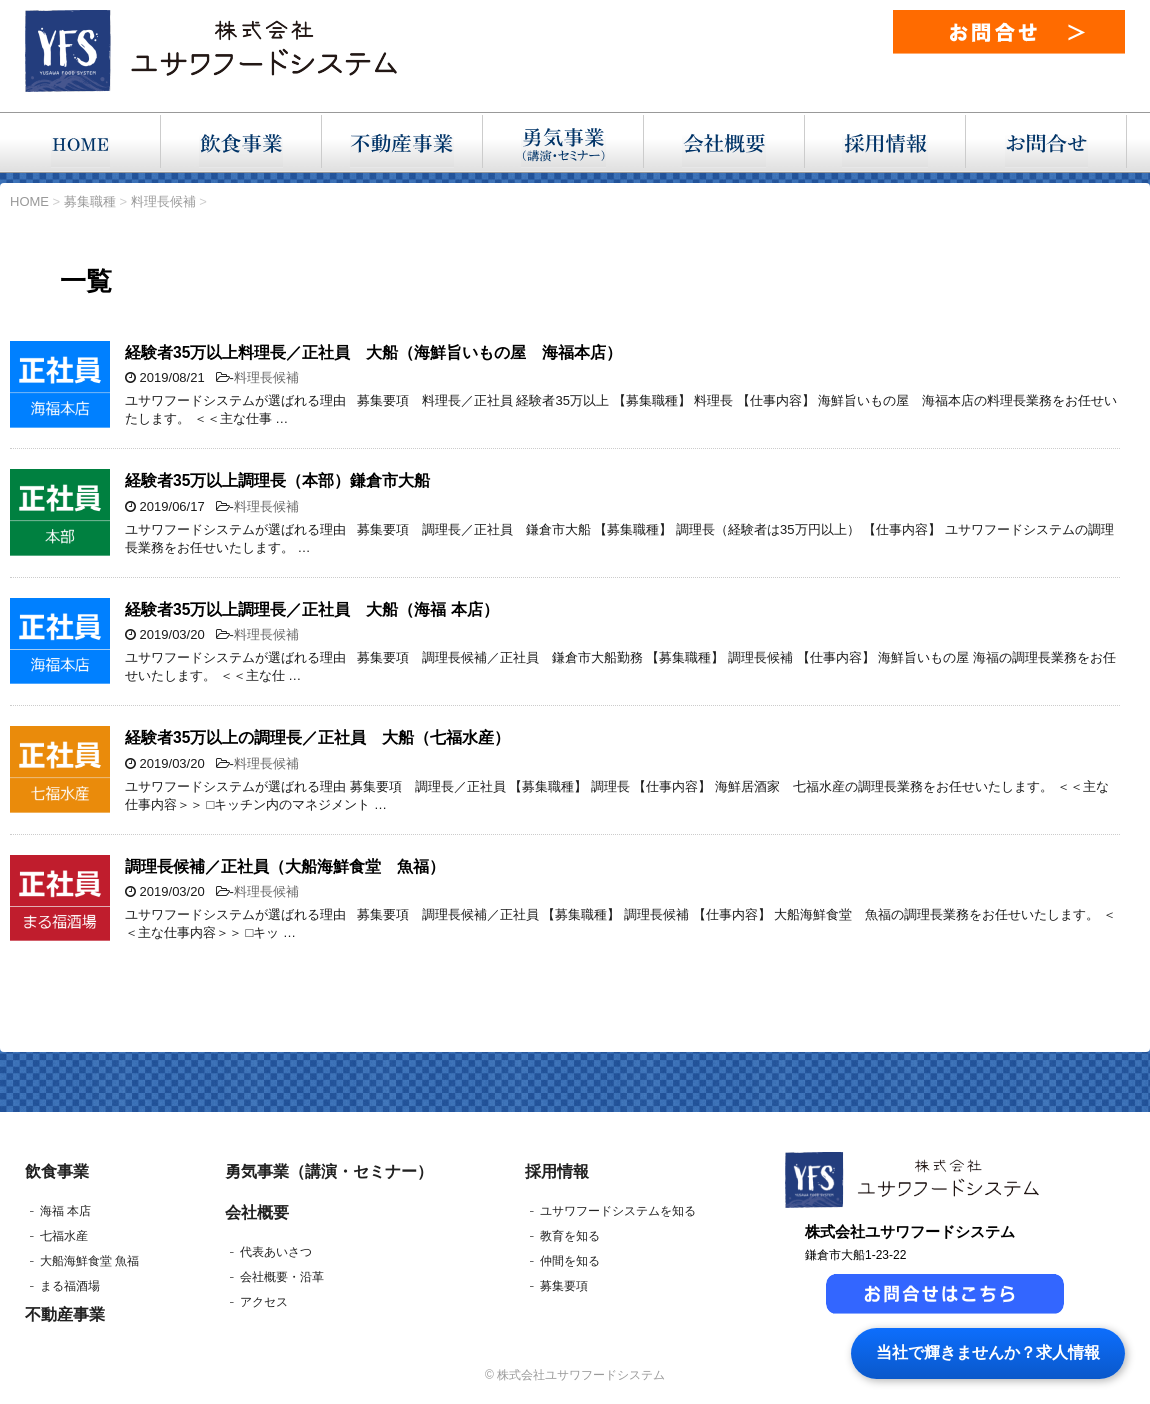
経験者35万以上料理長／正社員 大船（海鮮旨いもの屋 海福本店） (373, 352)
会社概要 (257, 1212)
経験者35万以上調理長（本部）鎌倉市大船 (277, 480)
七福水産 (64, 1236)
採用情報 (557, 1171)
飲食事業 (57, 1171)
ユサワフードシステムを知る (618, 1211)
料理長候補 (266, 377)
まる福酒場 (70, 1286)
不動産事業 (65, 1314)
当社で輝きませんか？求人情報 (988, 1352)
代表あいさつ (276, 1252)
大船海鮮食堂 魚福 (89, 1261)
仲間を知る (570, 1261)
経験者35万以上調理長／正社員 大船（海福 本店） (312, 609)
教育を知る (570, 1236)
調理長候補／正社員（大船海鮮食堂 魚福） (285, 866)
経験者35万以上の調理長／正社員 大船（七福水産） (317, 737)
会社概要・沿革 (282, 1277)
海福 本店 (65, 1211)
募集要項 (564, 1286)
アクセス (264, 1302)
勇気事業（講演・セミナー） (329, 1171)
